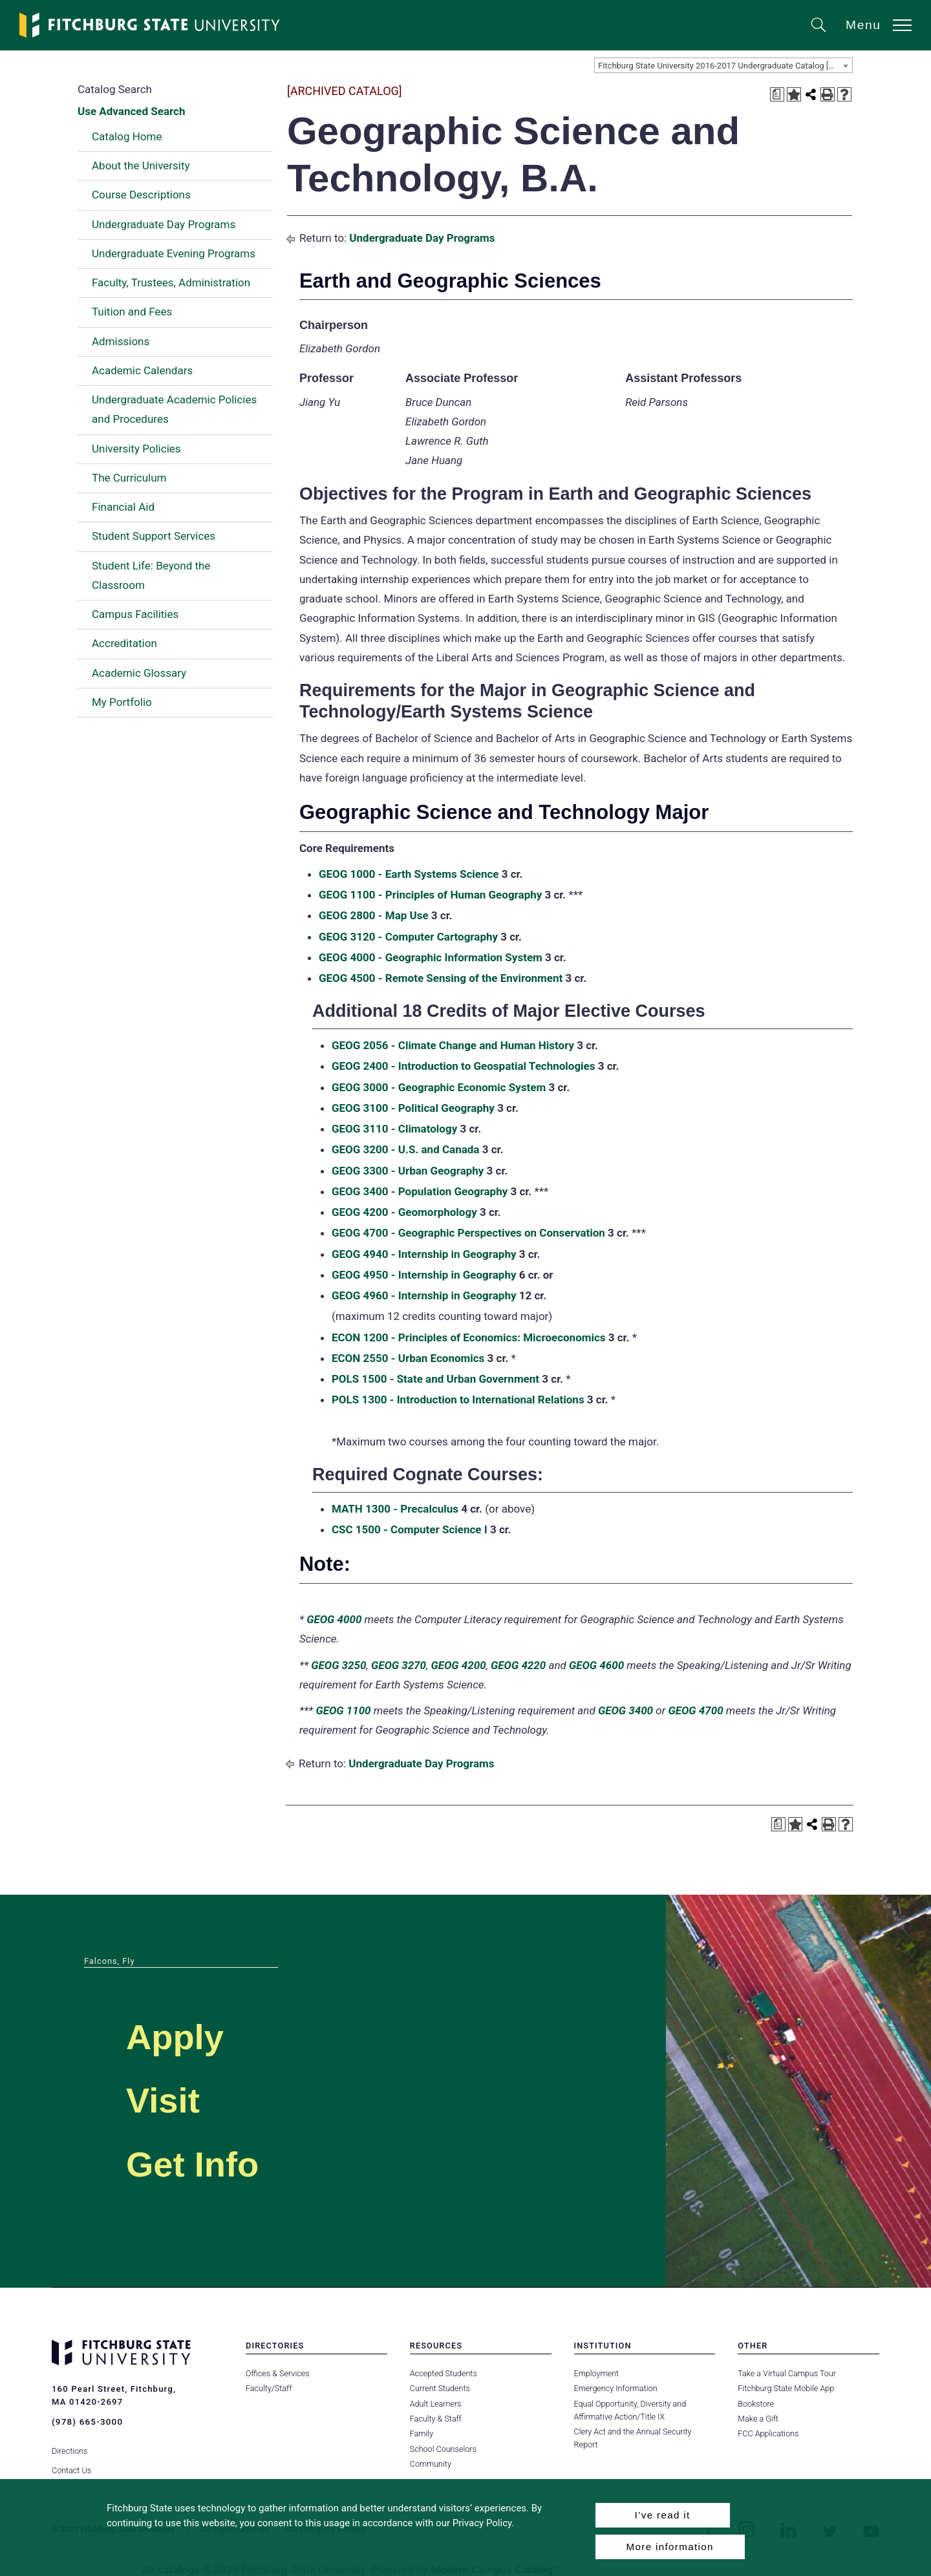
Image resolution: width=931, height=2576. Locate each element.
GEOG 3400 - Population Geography (420, 1191)
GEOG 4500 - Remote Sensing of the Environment (440, 978)
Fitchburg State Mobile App (785, 2388)
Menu (863, 25)
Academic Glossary (139, 672)
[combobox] (723, 65)
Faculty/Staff (269, 2388)
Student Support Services (153, 535)
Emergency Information (615, 2388)
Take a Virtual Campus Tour (786, 2373)
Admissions (120, 341)
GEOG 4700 (695, 1710)
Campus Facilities (135, 614)
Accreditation (124, 643)
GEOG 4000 (333, 1619)
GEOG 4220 (518, 1665)
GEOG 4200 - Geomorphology (404, 1212)
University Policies (136, 448)
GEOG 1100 (343, 1710)
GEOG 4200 (458, 1665)
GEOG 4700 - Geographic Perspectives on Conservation (468, 1232)
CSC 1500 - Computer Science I (409, 1529)
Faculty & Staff (436, 2418)
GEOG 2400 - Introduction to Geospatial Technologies (463, 1065)
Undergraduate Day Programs (163, 224)
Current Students (439, 2388)
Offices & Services (277, 2373)
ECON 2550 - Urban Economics (408, 1358)
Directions (69, 2444)
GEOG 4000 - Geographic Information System (430, 957)
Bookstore (755, 2404)
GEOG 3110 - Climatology (394, 1128)
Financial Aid (123, 506)
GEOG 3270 (398, 1665)
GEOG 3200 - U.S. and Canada (406, 1149)
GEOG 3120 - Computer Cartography (408, 936)
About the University (141, 165)
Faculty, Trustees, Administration (171, 282)
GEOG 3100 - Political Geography (413, 1108)
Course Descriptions (141, 194)
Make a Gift (758, 2418)
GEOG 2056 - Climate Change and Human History (453, 1045)
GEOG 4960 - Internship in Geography (424, 1295)
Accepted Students (443, 2373)
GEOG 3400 (625, 1710)
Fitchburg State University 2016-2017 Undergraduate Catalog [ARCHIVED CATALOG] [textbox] (725, 65)
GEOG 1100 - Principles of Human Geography (430, 894)
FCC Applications (768, 2433)
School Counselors (443, 2449)
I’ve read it (662, 2514)
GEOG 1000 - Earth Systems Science (409, 874)
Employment (596, 2373)
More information (670, 2546)
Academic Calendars (142, 370)
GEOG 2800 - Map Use (374, 915)
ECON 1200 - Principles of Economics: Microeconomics (469, 1337)
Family (421, 2433)
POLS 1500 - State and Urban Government (435, 1378)
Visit (170, 2098)
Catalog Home (127, 136)
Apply (185, 2034)
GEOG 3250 (338, 1665)
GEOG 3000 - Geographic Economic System (439, 1087)
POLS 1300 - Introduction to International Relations (458, 1399)
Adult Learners (435, 2404)
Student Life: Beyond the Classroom (151, 575)
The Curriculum (129, 477)
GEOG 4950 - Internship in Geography (424, 1274)
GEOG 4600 (596, 1665)
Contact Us (71, 2464)
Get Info (206, 2162)
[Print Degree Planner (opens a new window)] (777, 94)
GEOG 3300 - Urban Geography (408, 1170)
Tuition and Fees (132, 311)
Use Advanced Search (131, 111)
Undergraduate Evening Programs (173, 253)
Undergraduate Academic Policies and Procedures (174, 409)
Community (430, 2464)
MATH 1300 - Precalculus (395, 1508)
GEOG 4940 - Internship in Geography (424, 1254)
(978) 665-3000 (87, 2422)
